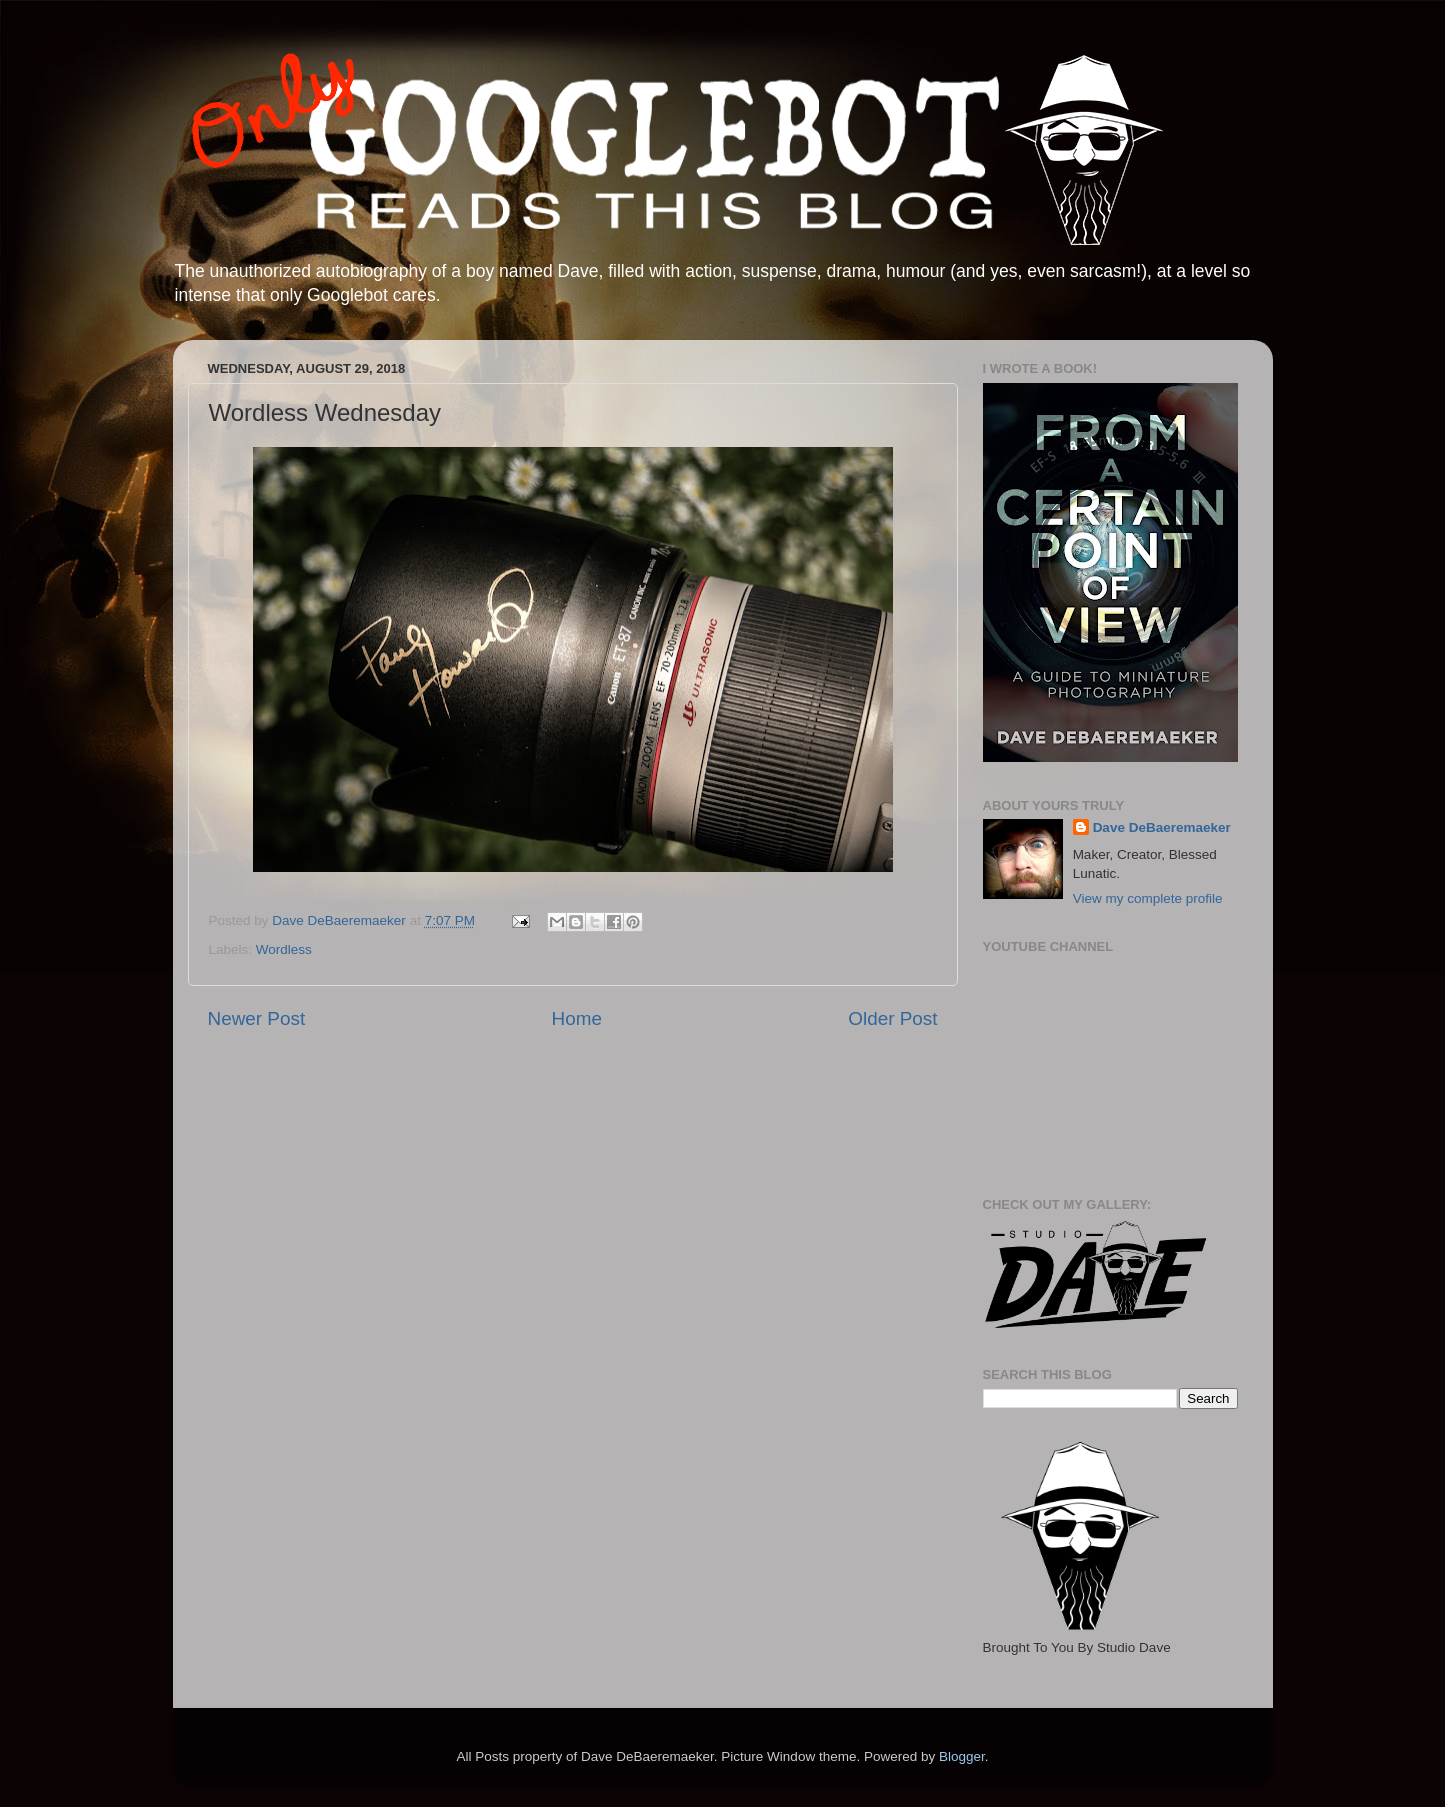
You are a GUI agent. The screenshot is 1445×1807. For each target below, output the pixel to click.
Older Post (892, 1018)
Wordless (284, 949)
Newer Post (257, 1018)
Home (577, 1018)
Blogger (962, 1756)
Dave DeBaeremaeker (1162, 827)
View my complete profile (1148, 898)
